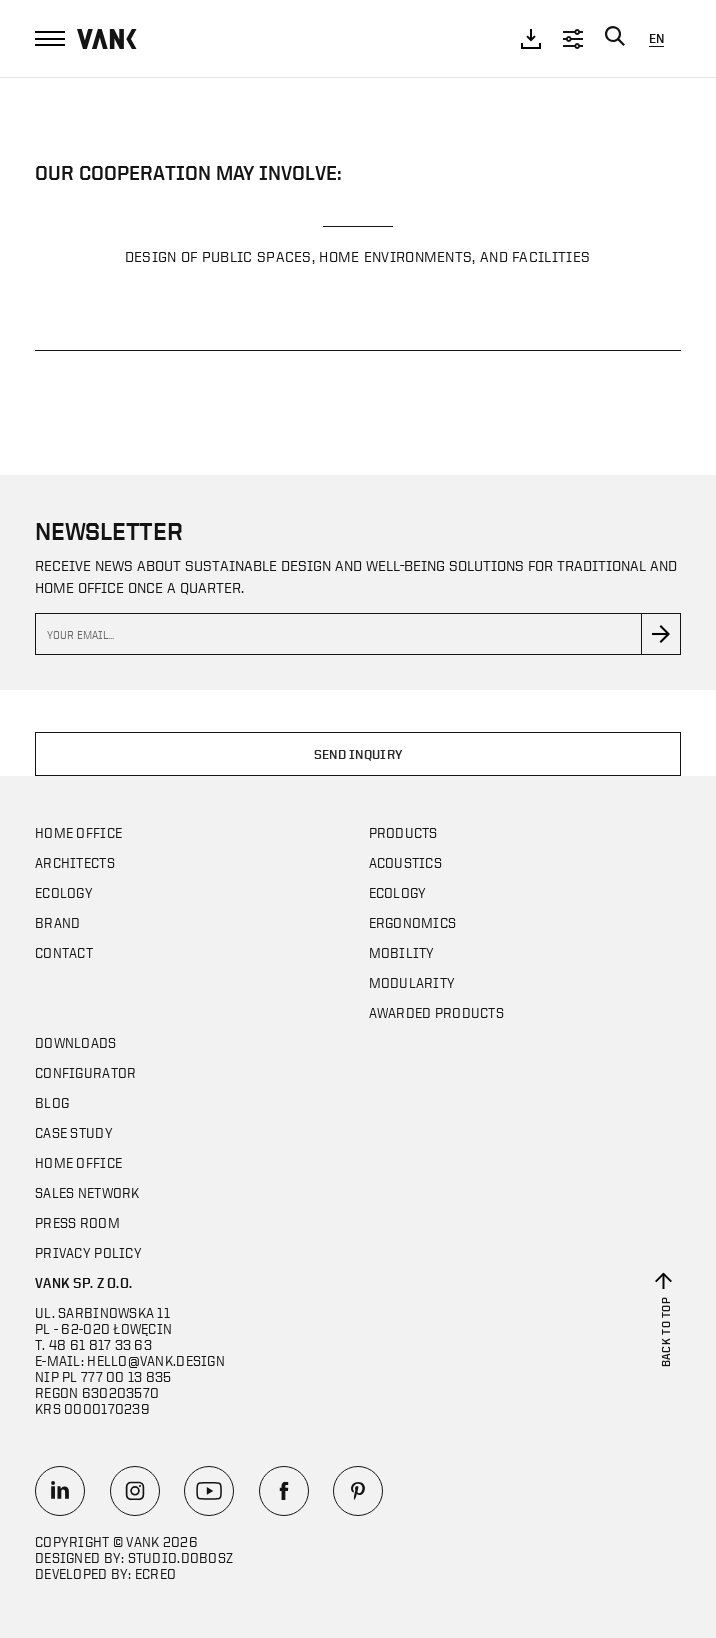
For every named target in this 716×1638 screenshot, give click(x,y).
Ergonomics (413, 922)
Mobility (402, 952)
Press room (77, 1222)
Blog (52, 1102)
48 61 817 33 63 (100, 1344)
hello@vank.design (156, 1360)
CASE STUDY (74, 1132)
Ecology (64, 892)
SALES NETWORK (87, 1192)
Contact (64, 952)
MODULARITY (412, 982)
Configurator (85, 1072)
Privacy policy (88, 1252)
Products (403, 832)
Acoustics (406, 862)
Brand (57, 922)
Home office (78, 832)
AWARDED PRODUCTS (436, 1012)
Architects (75, 862)
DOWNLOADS (76, 1042)
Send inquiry (358, 754)
